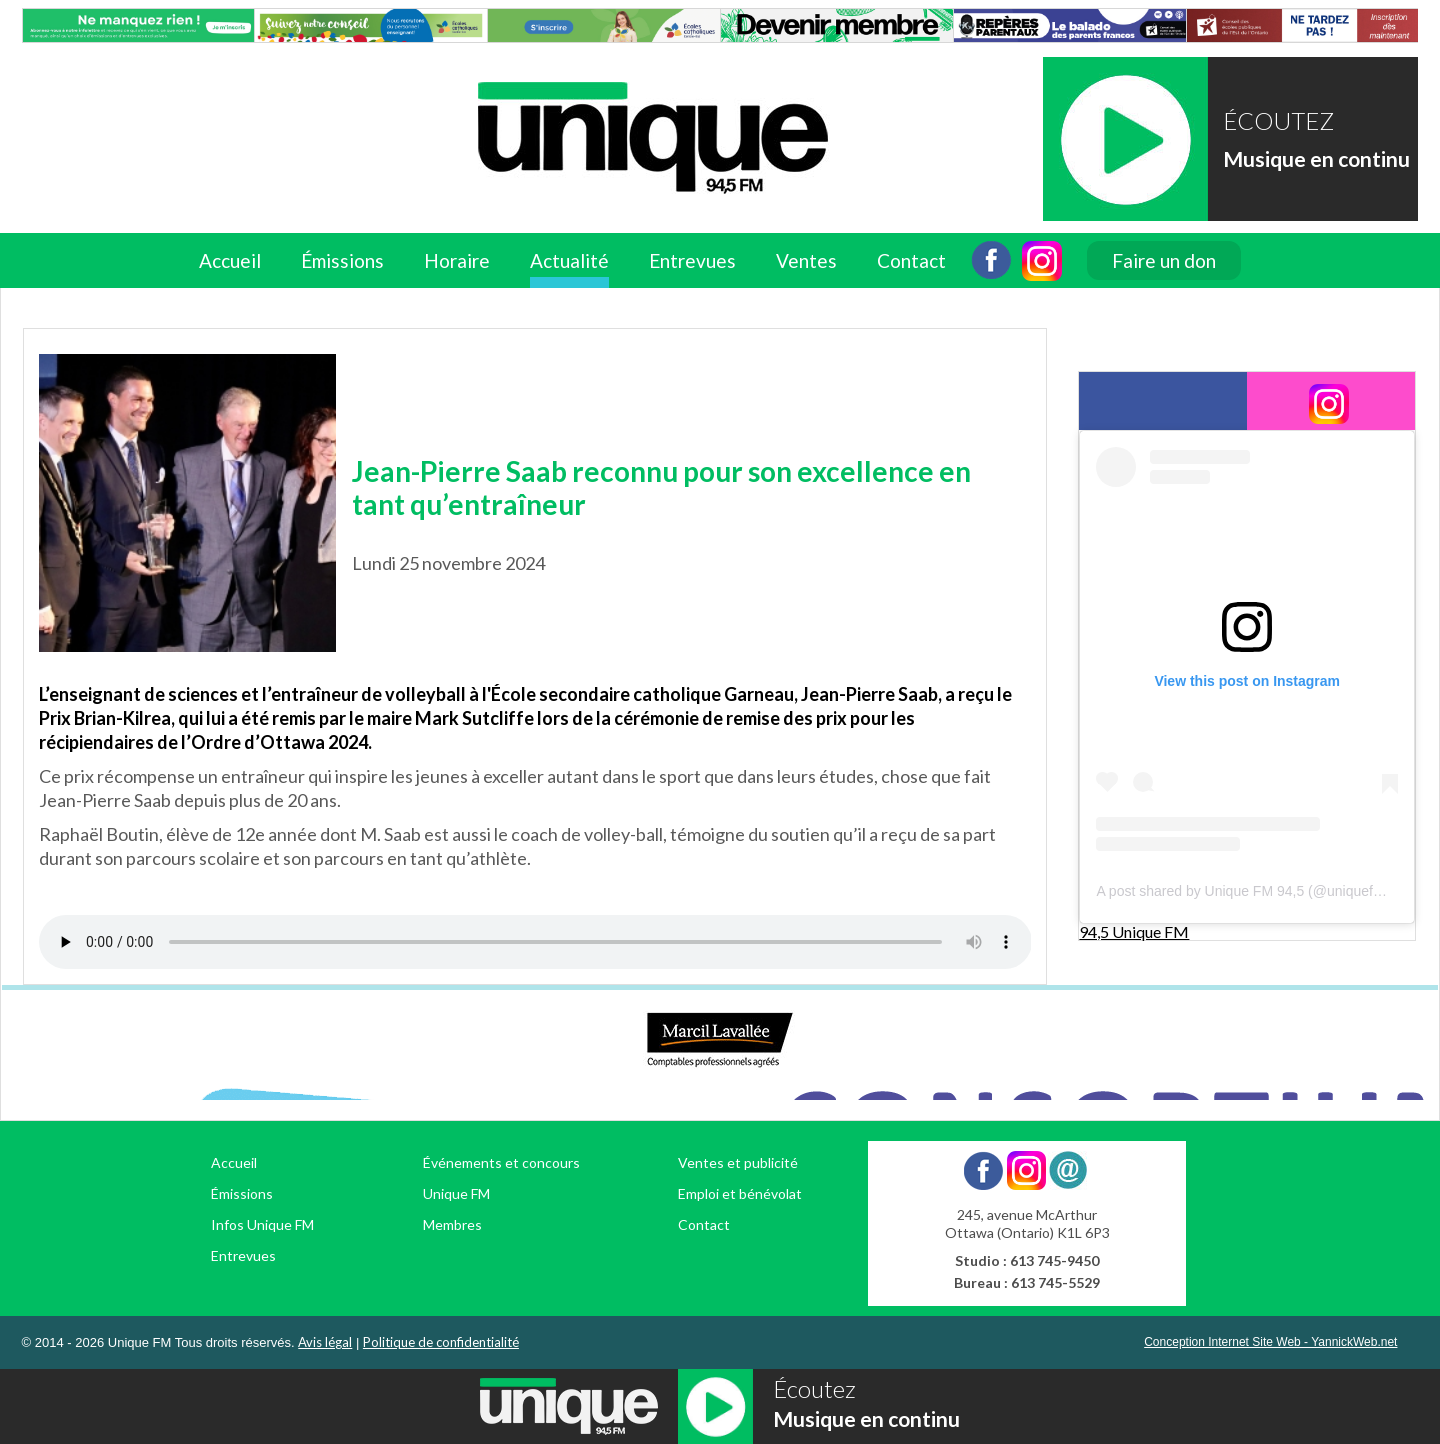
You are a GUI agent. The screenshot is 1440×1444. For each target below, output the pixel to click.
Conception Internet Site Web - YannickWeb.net (1270, 1342)
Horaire (457, 260)
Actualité (569, 260)
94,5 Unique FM (1134, 931)
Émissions (342, 260)
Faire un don (1164, 260)
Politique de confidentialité (441, 1342)
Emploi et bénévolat (740, 1193)
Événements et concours (501, 1162)
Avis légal (325, 1342)
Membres (452, 1224)
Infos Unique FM (262, 1224)
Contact (911, 260)
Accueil (230, 260)
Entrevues (692, 260)
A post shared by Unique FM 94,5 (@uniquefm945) (1254, 891)
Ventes (806, 260)
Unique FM (456, 1193)
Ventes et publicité (738, 1162)
